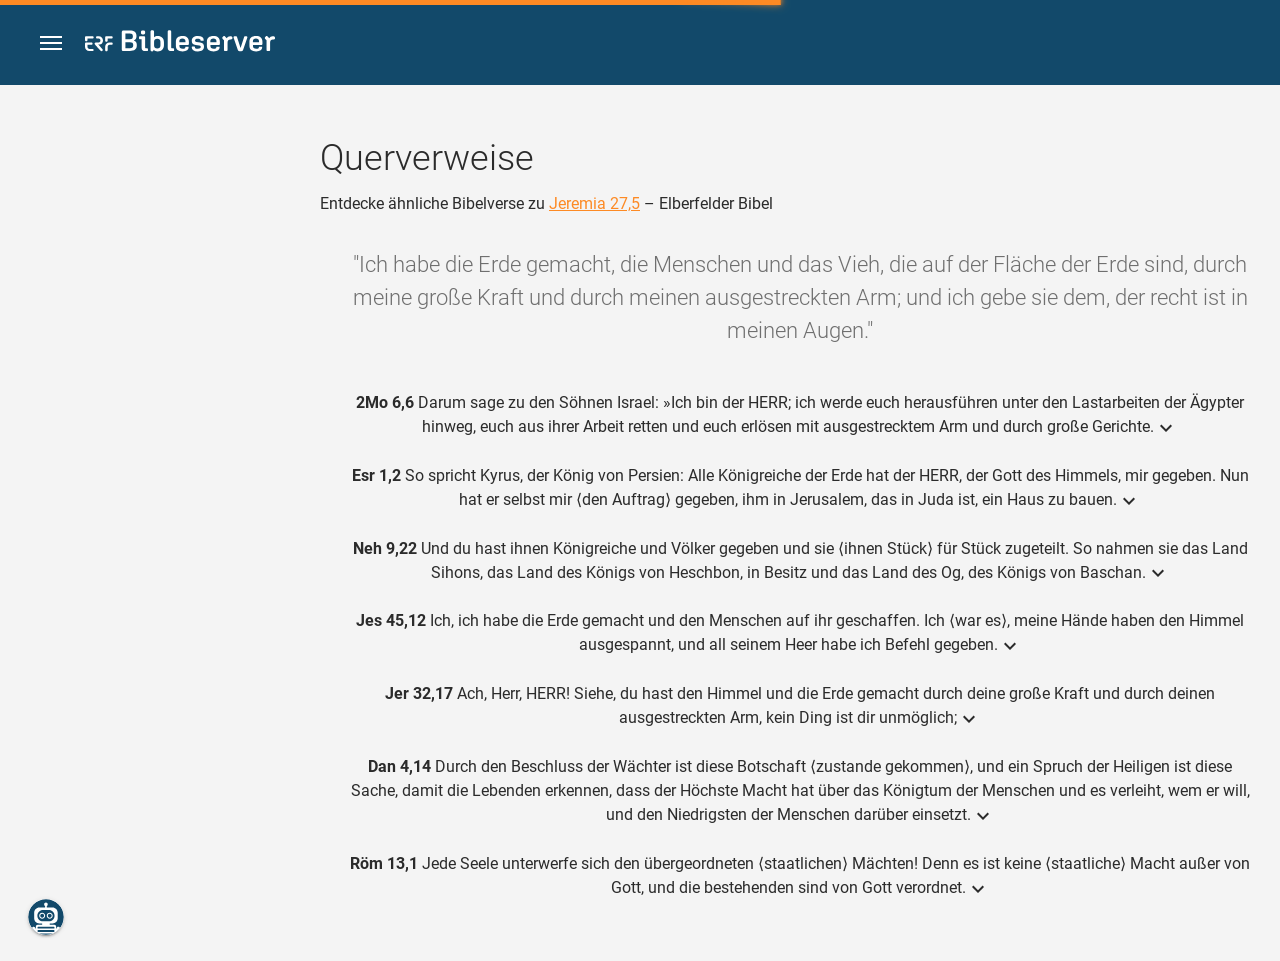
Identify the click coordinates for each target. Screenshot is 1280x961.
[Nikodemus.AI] (46, 917)
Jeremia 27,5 (594, 203)
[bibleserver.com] (180, 44)
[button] (51, 43)
